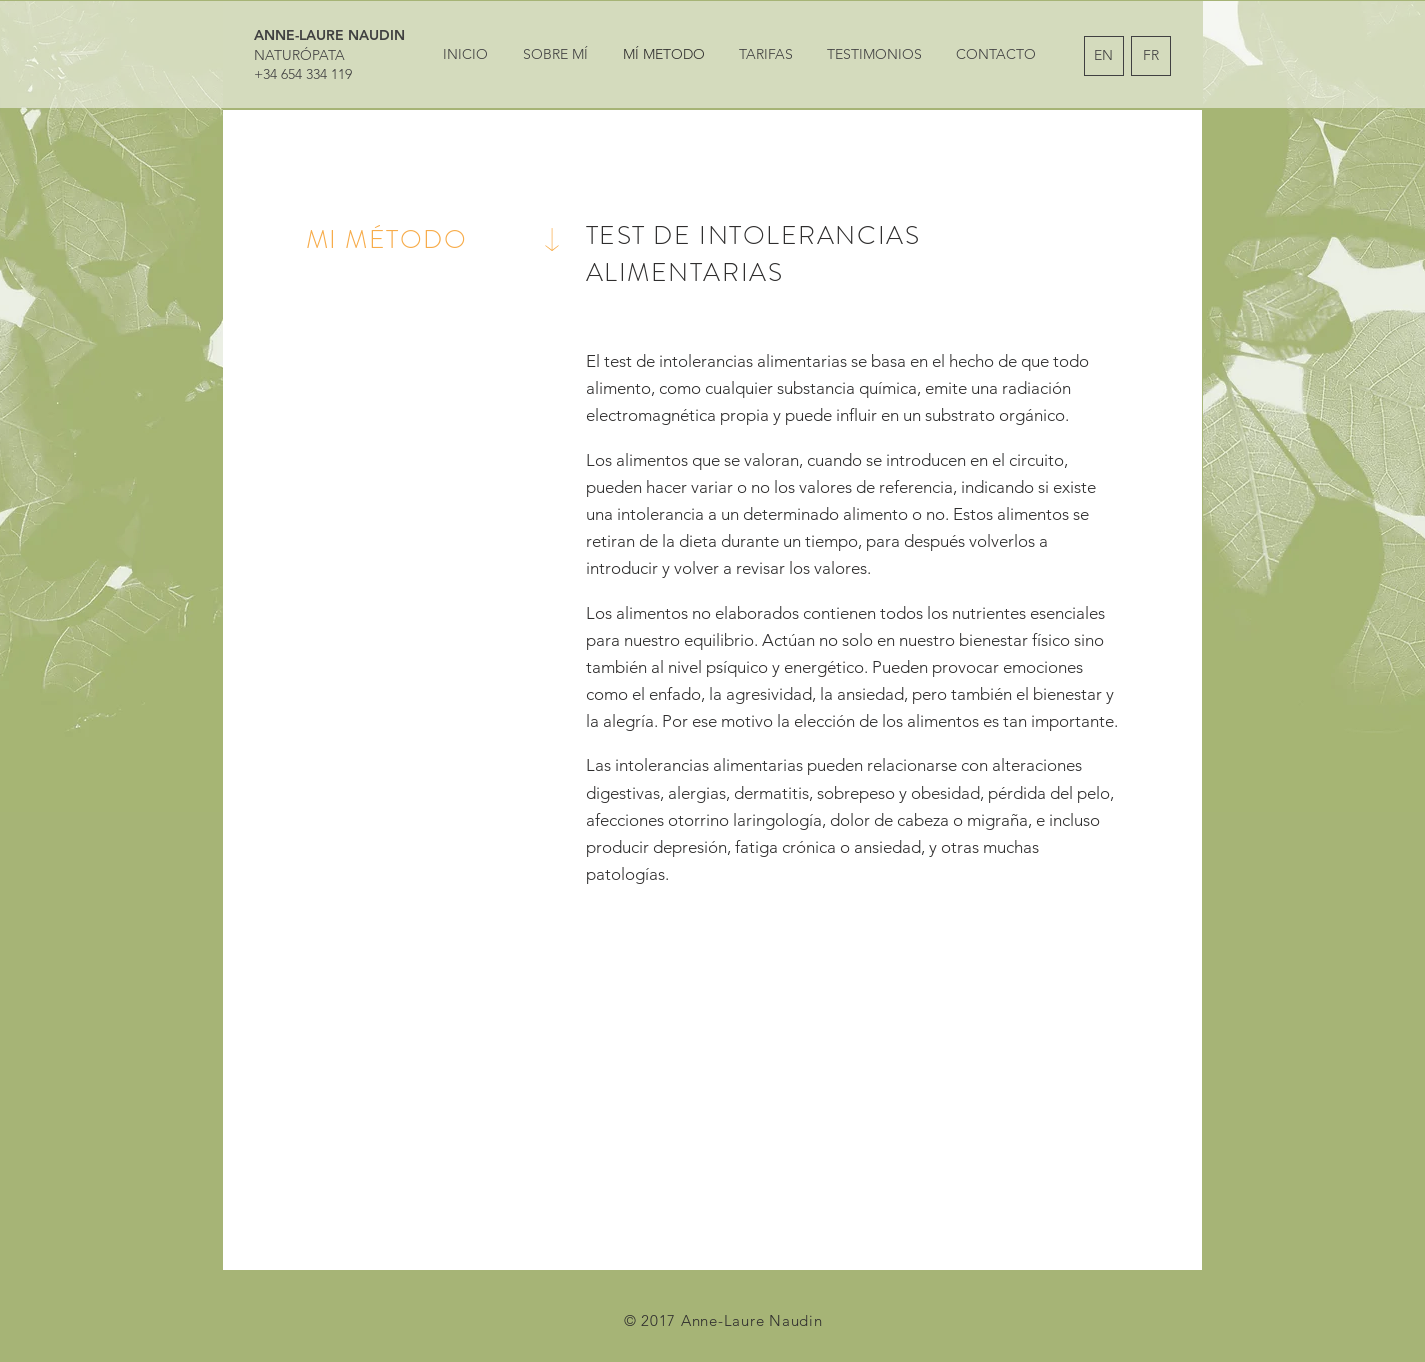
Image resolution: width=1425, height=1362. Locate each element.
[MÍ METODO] (664, 55)
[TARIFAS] (766, 55)
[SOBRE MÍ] (556, 55)
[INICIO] (466, 55)
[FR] (1151, 56)
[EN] (1104, 56)
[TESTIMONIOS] (874, 55)
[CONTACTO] (996, 55)
